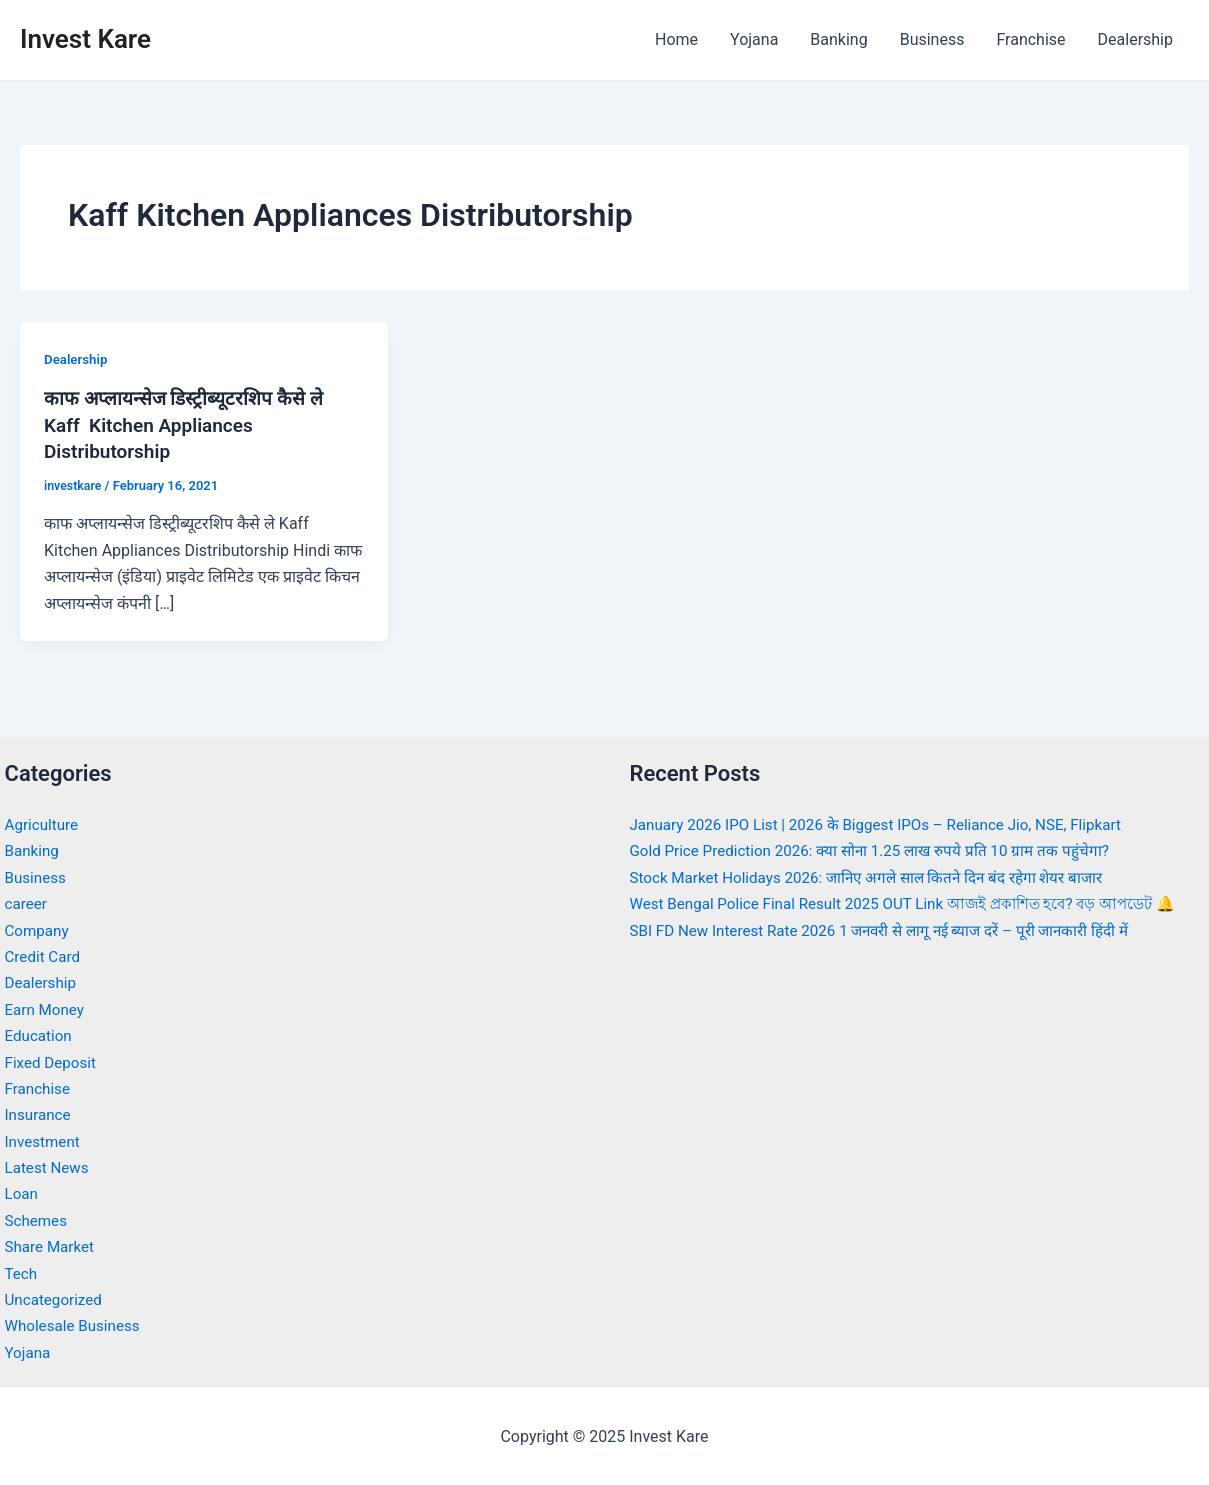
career (27, 901)
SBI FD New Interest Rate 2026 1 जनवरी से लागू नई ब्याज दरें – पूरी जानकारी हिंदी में (895, 954)
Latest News (49, 1165)
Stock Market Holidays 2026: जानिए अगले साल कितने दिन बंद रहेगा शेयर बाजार (880, 875)
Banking (838, 39)
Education (40, 1033)
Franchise (1030, 39)
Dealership (1135, 39)
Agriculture (44, 822)
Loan (22, 1191)
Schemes (38, 1218)
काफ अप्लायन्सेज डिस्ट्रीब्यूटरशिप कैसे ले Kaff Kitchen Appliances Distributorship (189, 424)
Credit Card (45, 954)
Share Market (52, 1244)
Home (676, 39)
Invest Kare (85, 39)
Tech (22, 1271)
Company (39, 928)
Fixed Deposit (53, 1060)
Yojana (754, 39)
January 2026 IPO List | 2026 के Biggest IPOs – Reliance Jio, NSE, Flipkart (889, 822)
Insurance (40, 1112)
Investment (44, 1139)
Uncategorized (56, 1297)
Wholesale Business (76, 1323)
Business (932, 39)
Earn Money (47, 1007)
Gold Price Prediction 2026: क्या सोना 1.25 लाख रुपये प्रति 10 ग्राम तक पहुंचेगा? (881, 848)
